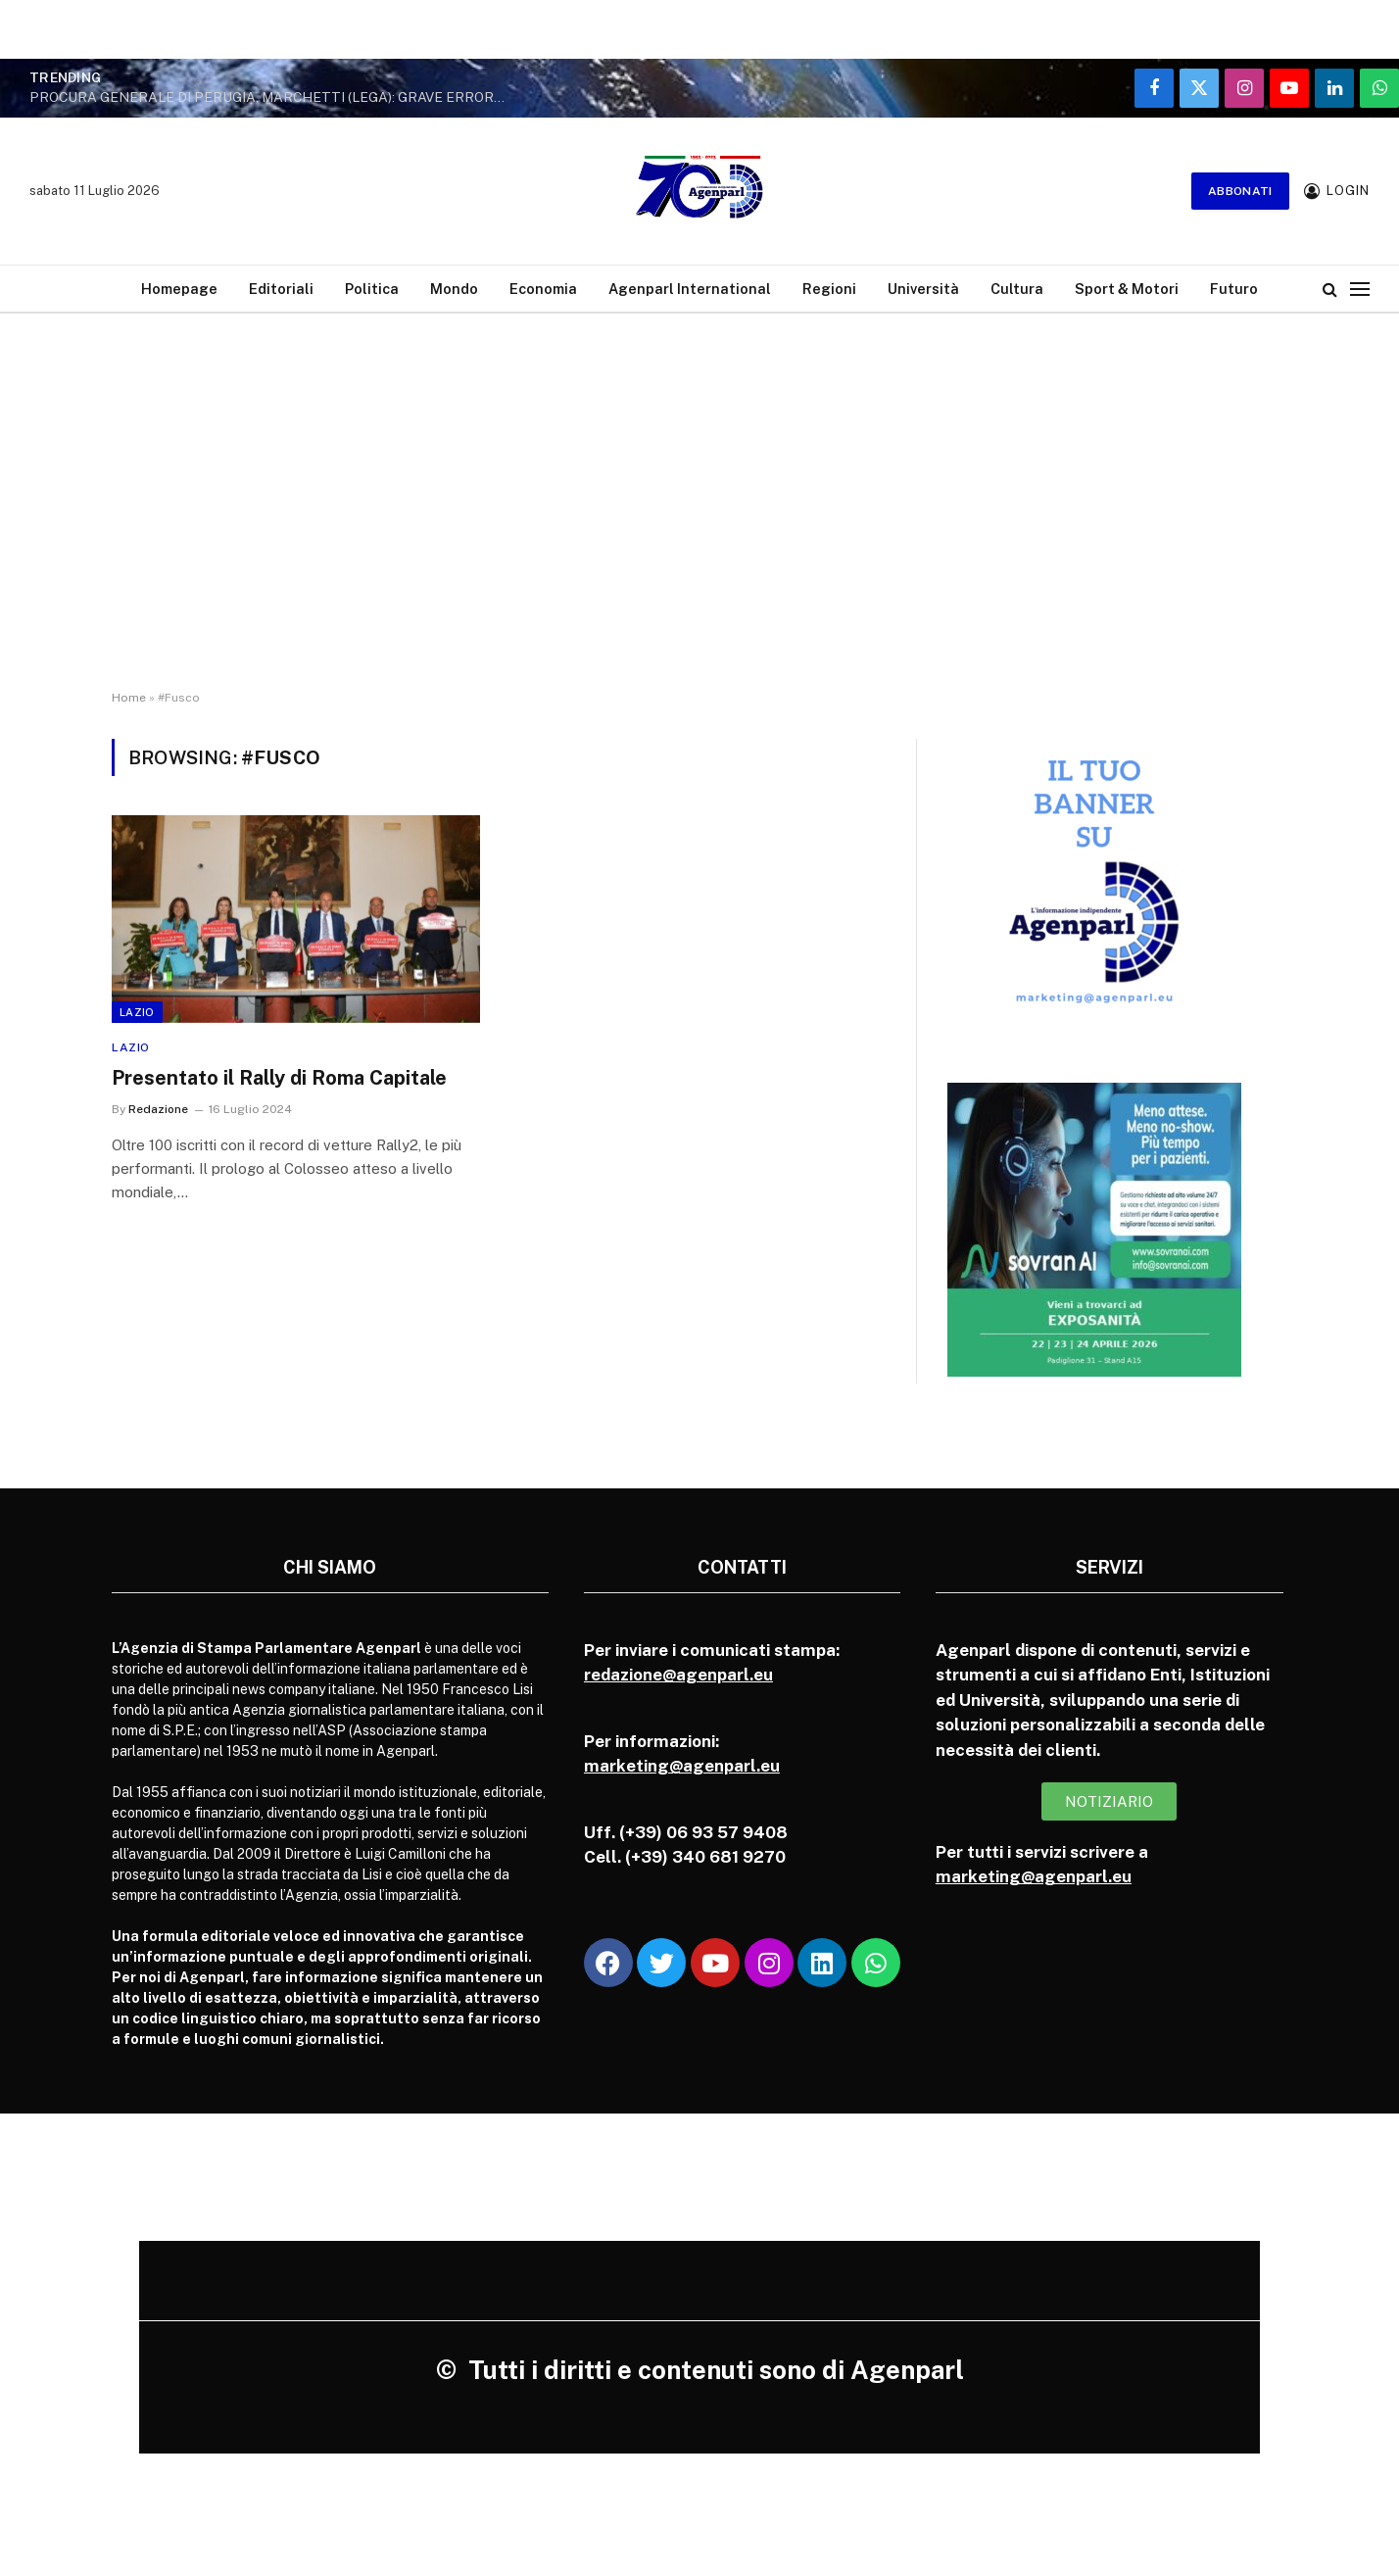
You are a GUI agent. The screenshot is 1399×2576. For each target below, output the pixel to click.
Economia (543, 288)
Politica (372, 288)
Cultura (1016, 288)
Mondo (454, 288)
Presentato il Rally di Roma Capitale (279, 1078)
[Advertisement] (699, 485)
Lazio (137, 1012)
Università (923, 288)
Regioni (829, 288)
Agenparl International (689, 288)
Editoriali (281, 288)
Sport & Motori (1127, 288)
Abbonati (1240, 191)
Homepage (179, 288)
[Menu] (1360, 289)
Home (129, 698)
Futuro (1234, 288)
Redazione (158, 1109)
